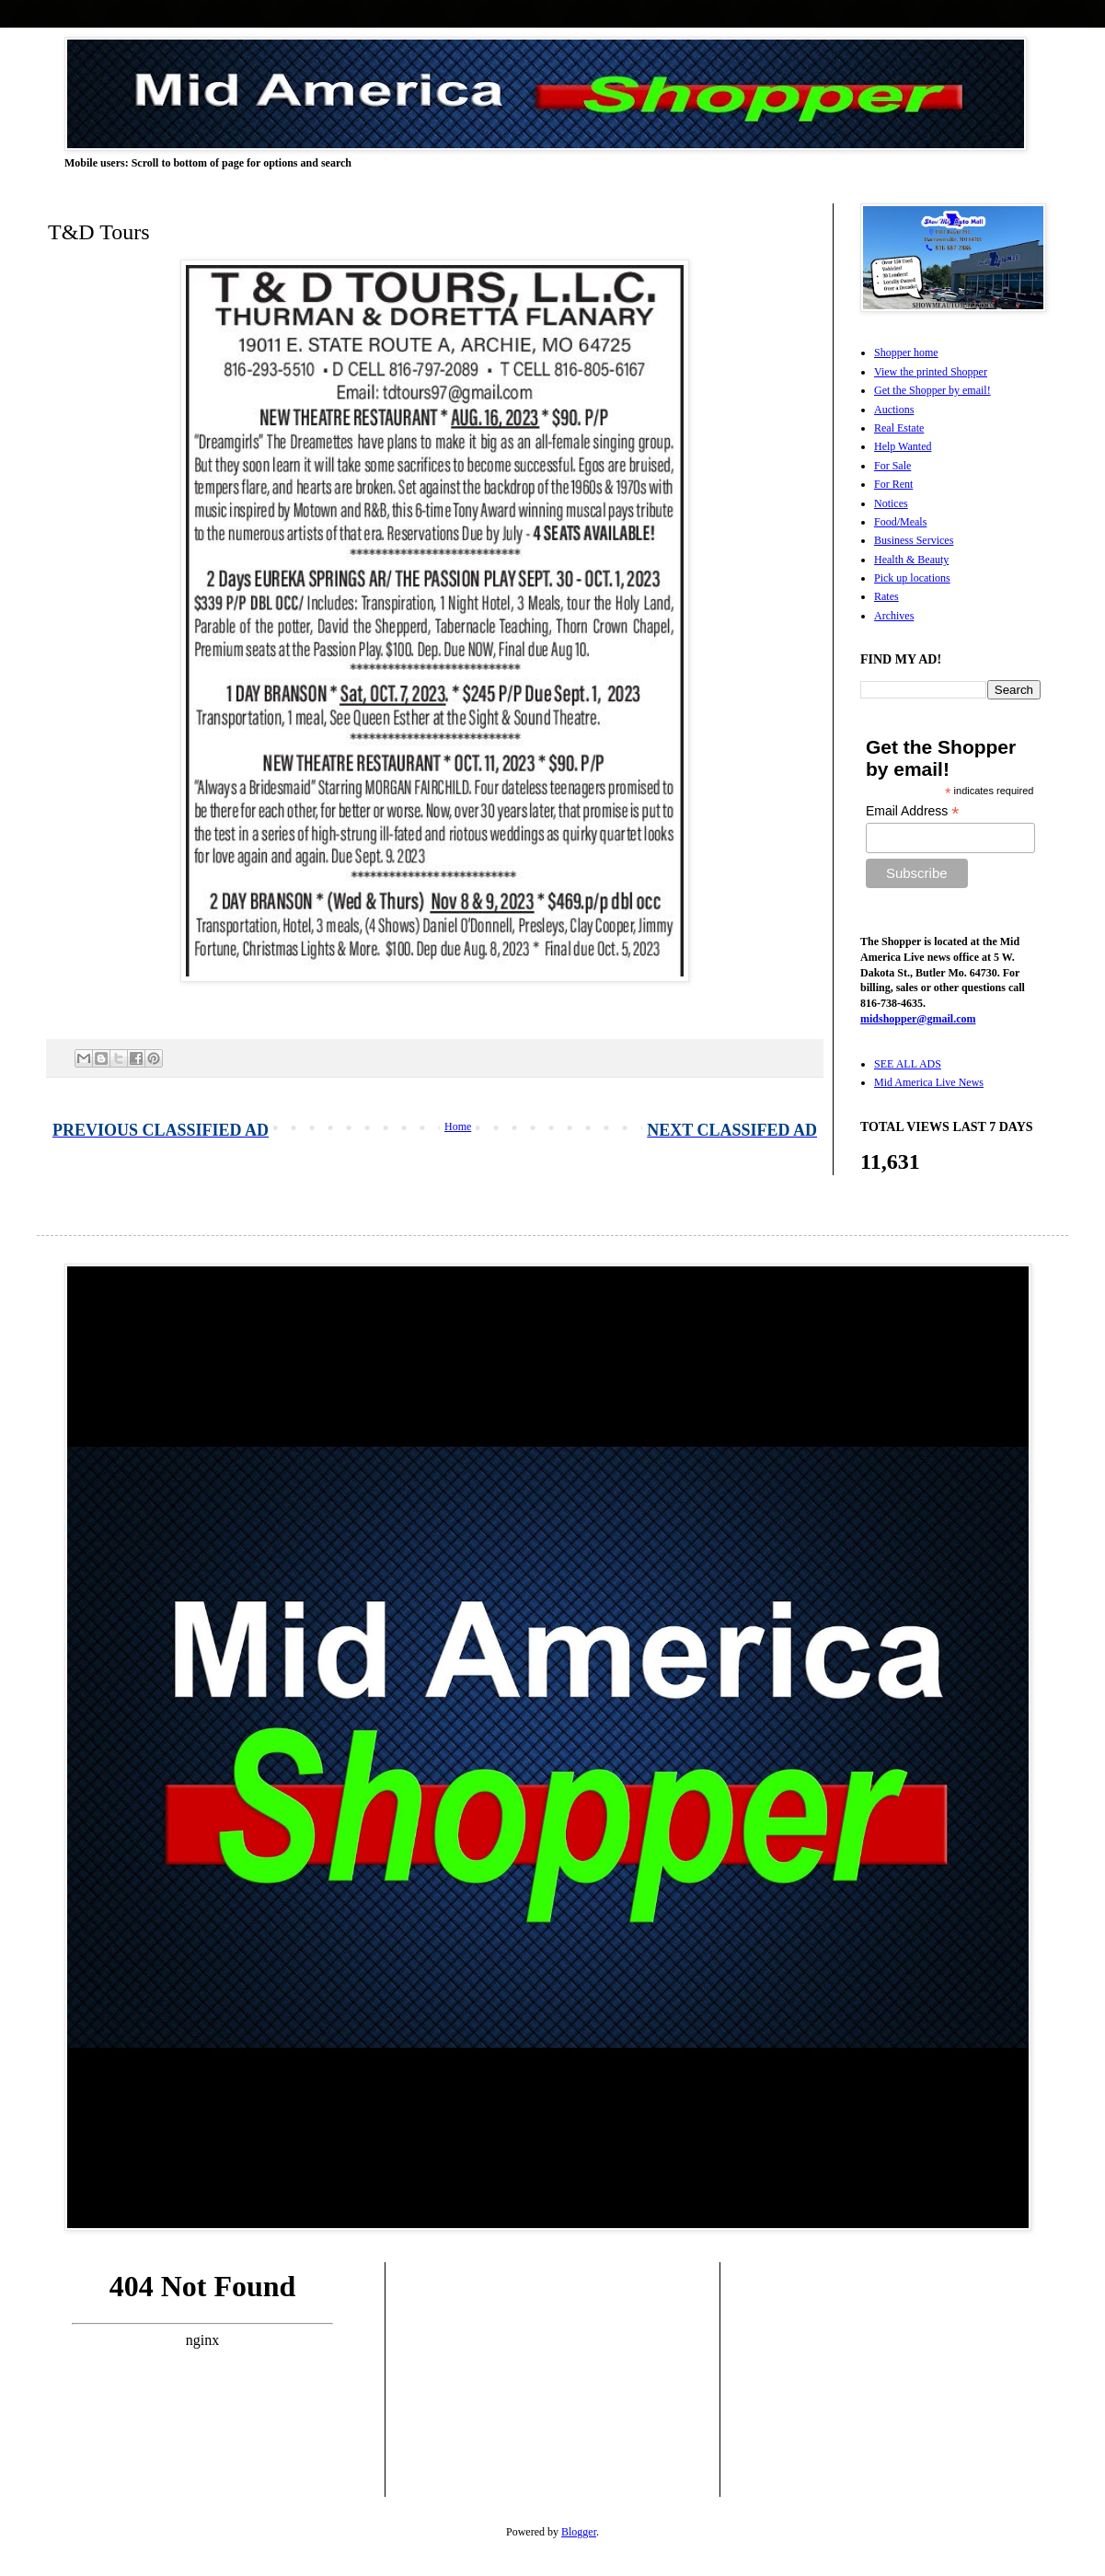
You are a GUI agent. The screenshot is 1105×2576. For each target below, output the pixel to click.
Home (457, 1126)
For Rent (893, 484)
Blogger (578, 2531)
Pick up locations (912, 578)
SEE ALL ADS (907, 1063)
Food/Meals (900, 521)
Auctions (894, 409)
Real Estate (899, 428)
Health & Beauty (911, 559)
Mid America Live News (929, 1082)
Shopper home (906, 352)
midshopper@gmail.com (918, 1018)
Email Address (913, 811)
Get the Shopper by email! (932, 390)
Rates (886, 596)
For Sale (892, 465)
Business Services (913, 540)
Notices (891, 503)
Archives (894, 615)
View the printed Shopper (930, 371)
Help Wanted (902, 446)
